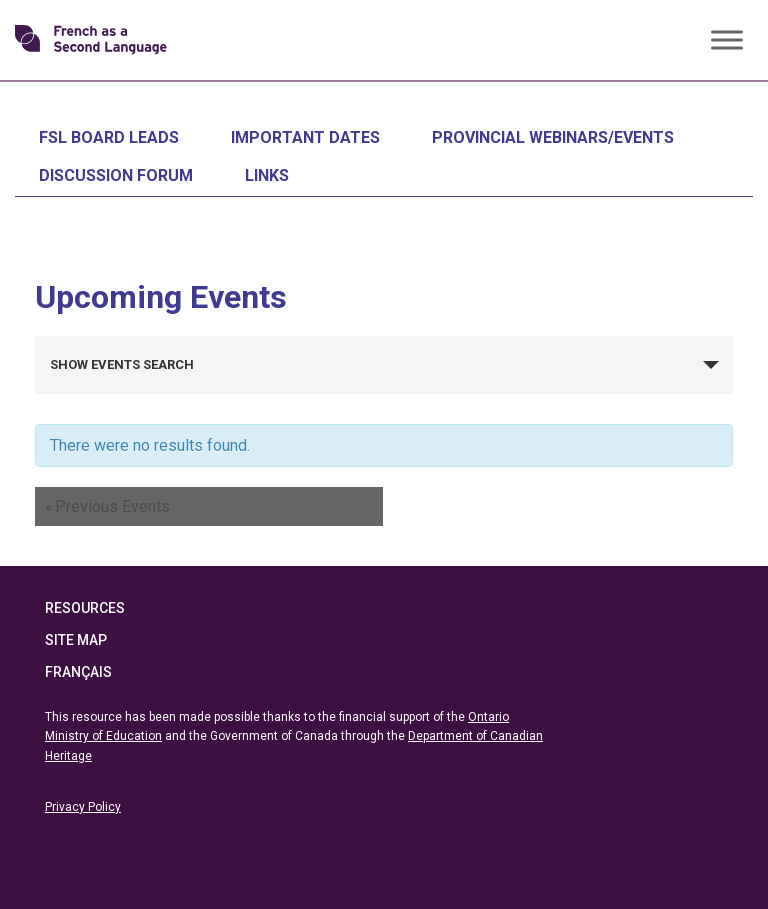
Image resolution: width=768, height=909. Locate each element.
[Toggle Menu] (727, 39)
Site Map (76, 640)
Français (78, 672)
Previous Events (107, 506)
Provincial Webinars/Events (553, 137)
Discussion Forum (116, 175)
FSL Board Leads (109, 137)
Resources (85, 608)
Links (267, 175)
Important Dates (305, 137)
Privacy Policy (83, 807)
